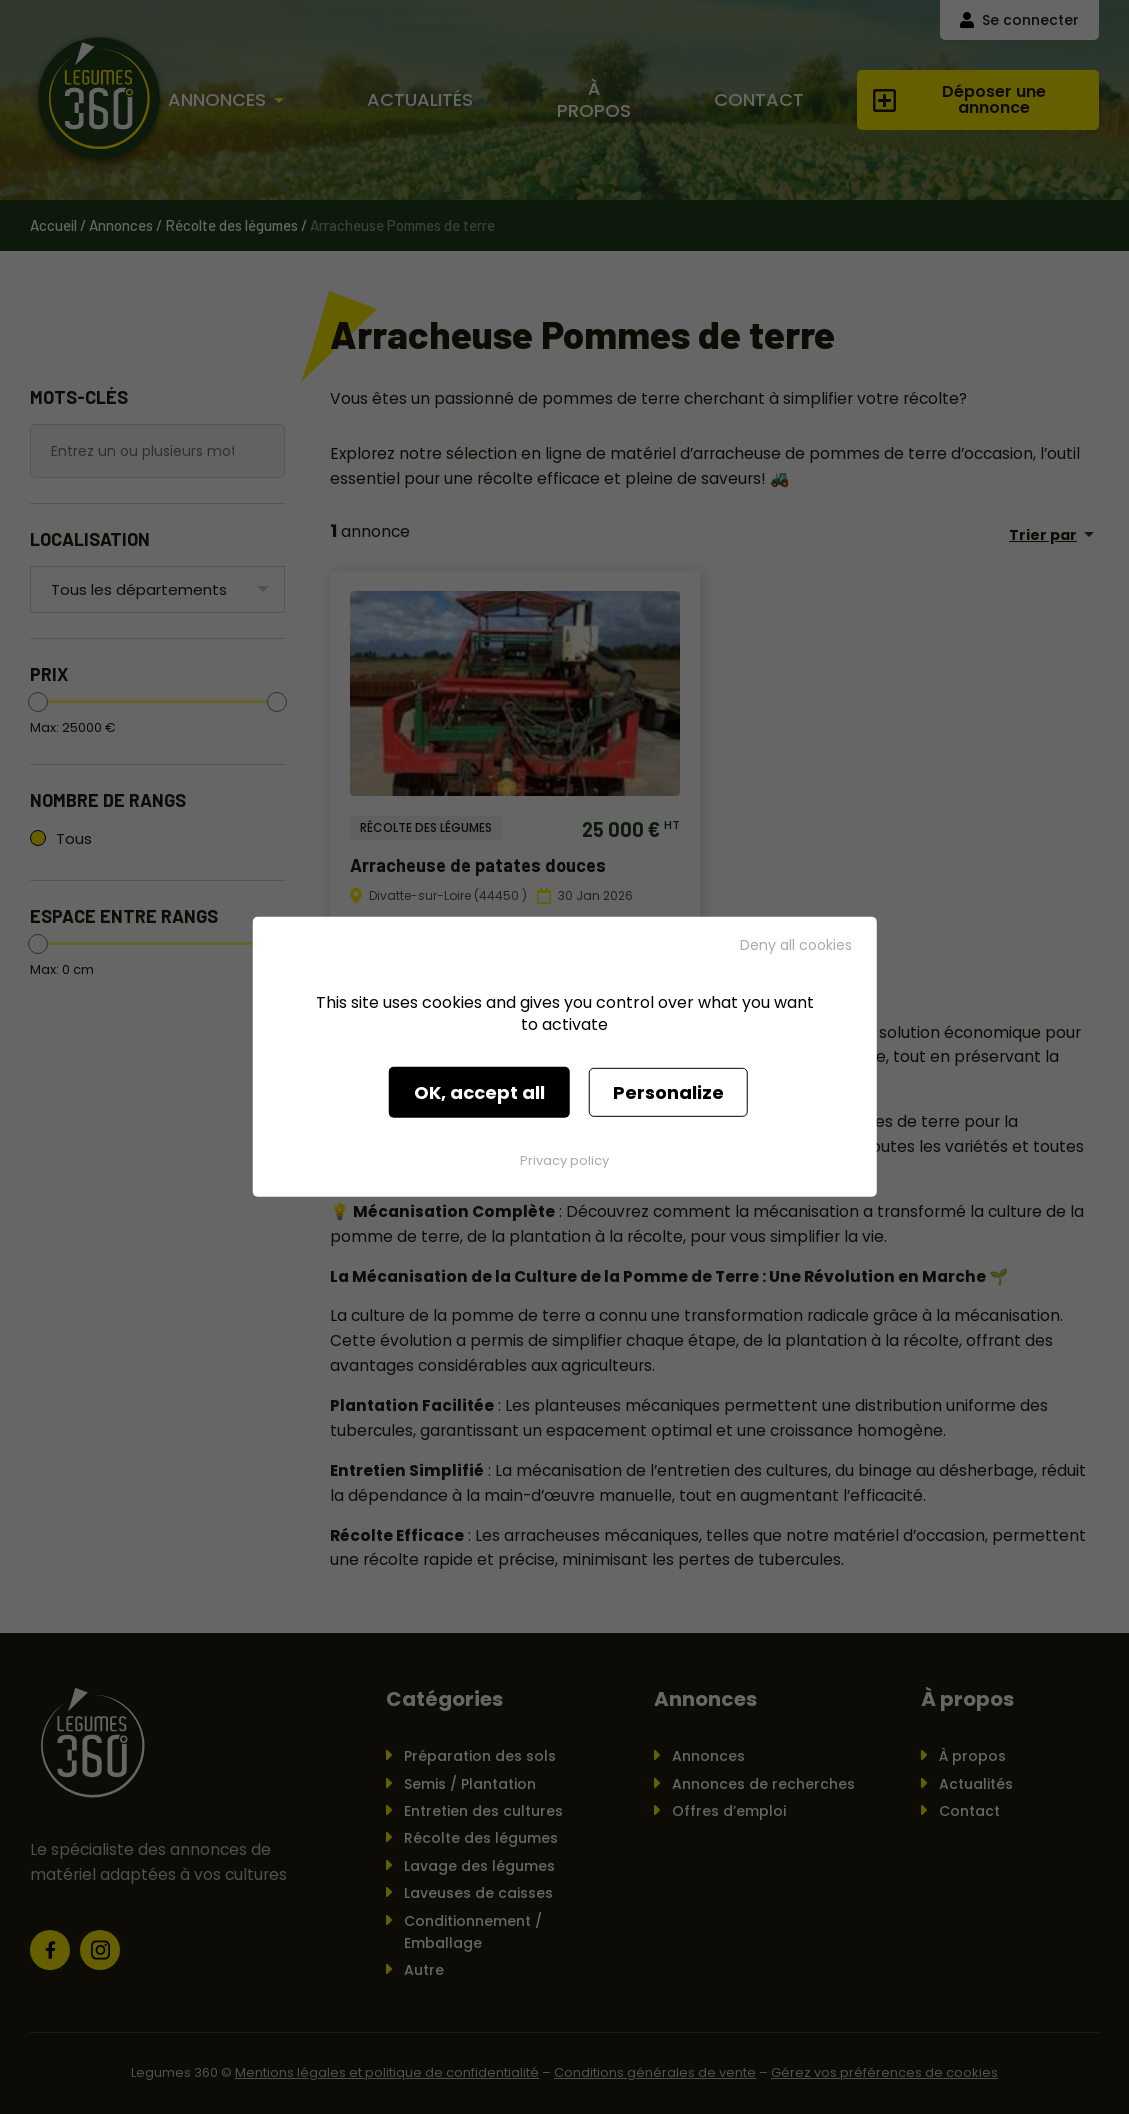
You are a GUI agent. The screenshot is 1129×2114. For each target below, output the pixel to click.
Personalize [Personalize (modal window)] (668, 1092)
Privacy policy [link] (564, 1160)
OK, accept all (479, 1092)
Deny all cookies (796, 945)
